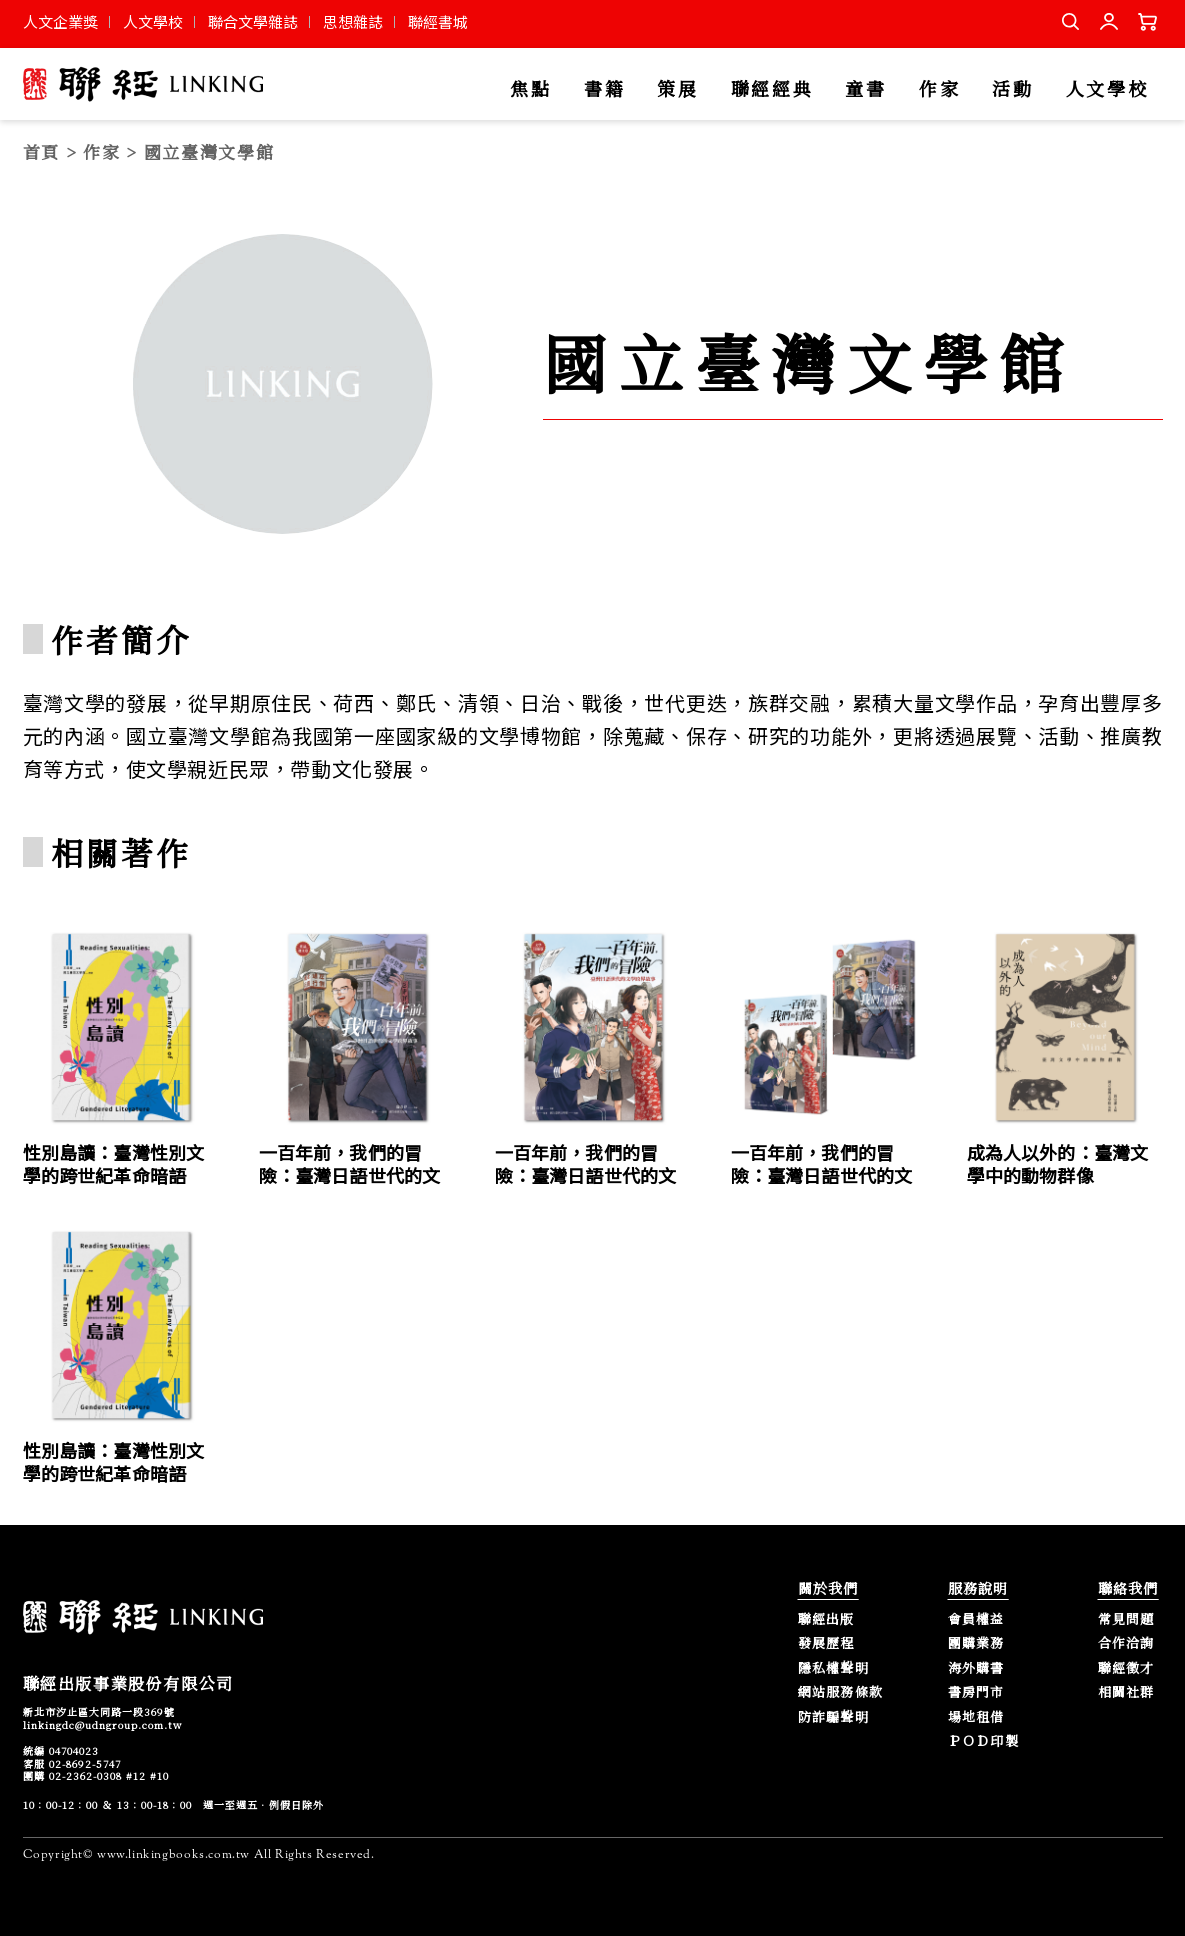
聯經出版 (826, 1619)
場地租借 (976, 1717)
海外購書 (976, 1668)
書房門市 (976, 1692)
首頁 (41, 151)
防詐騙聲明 (834, 1717)
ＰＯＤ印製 (984, 1741)
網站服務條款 (841, 1692)
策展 (677, 89)
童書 (865, 89)
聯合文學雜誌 (253, 21)
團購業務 (976, 1643)
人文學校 (153, 21)
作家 (939, 89)
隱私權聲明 (834, 1668)
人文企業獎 (60, 21)
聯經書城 (438, 21)
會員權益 (976, 1619)
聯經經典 (772, 89)
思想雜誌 (353, 21)
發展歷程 (826, 1643)
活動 (1012, 89)
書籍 (604, 89)
